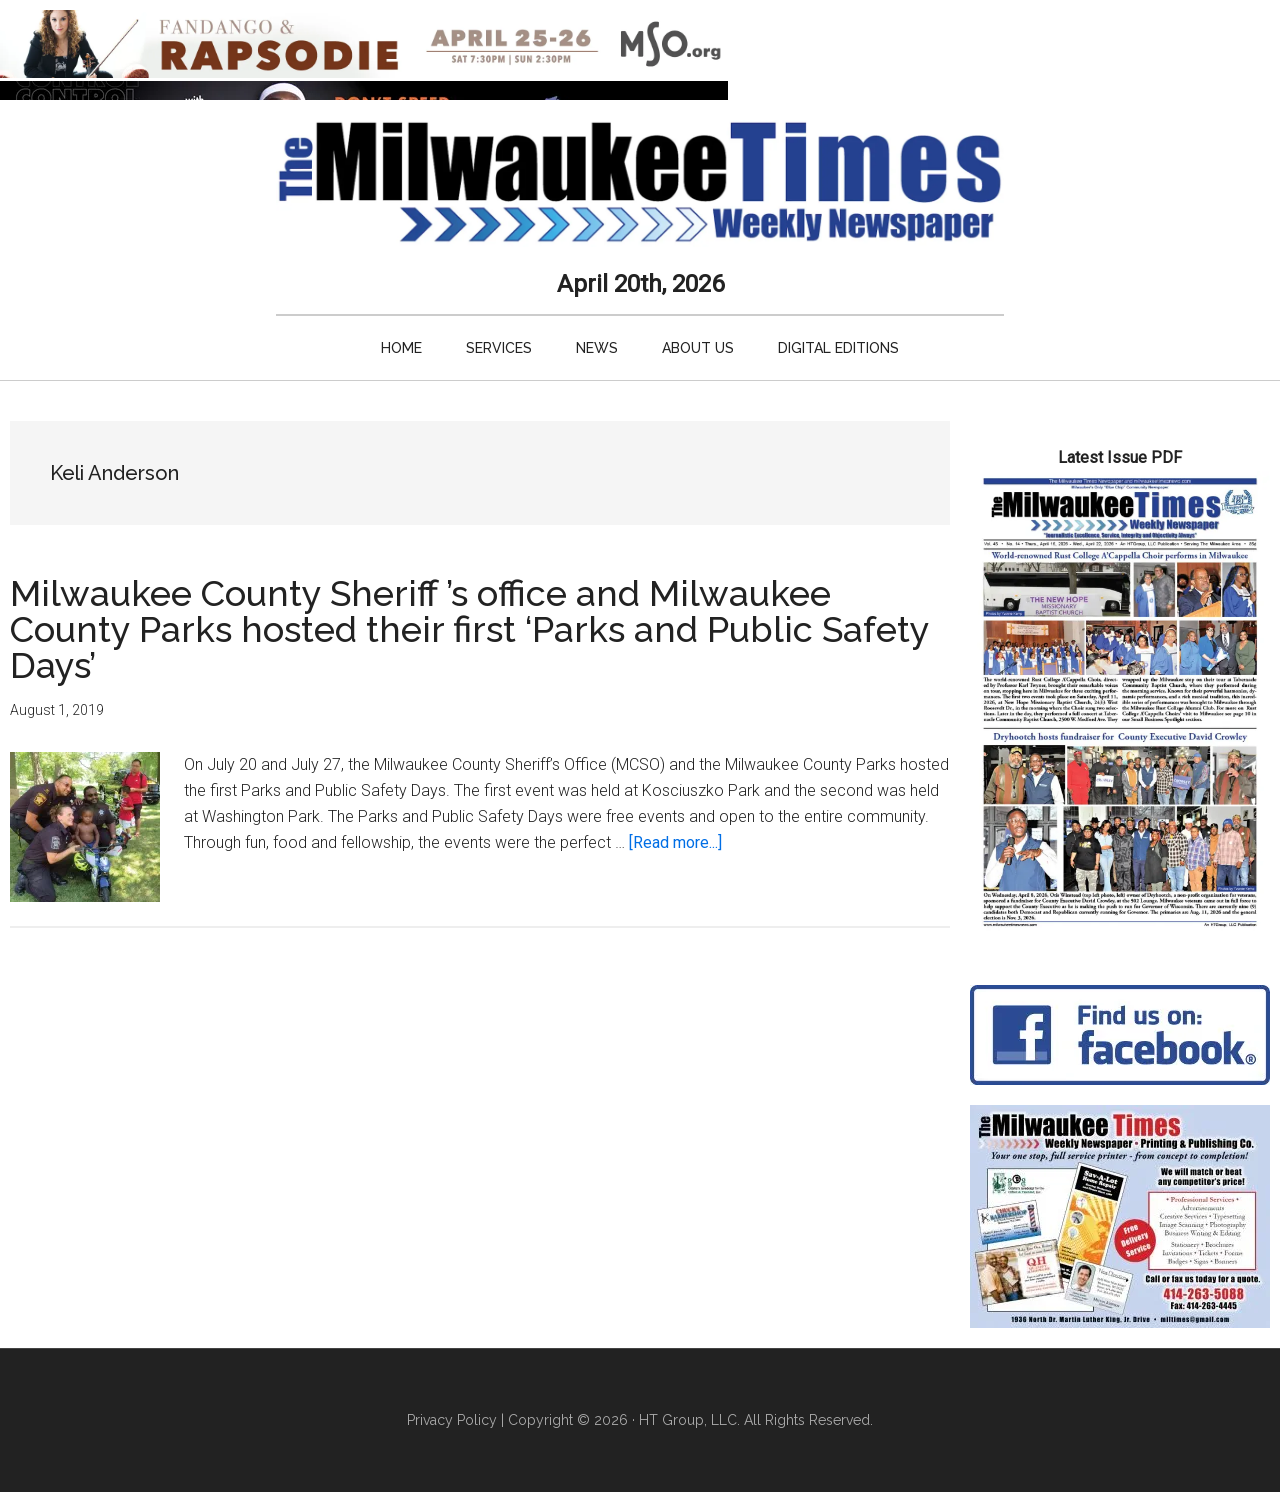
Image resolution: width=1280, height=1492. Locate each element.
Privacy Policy (452, 1420)
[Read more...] (675, 842)
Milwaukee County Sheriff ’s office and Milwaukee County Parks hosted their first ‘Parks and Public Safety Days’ (469, 629)
